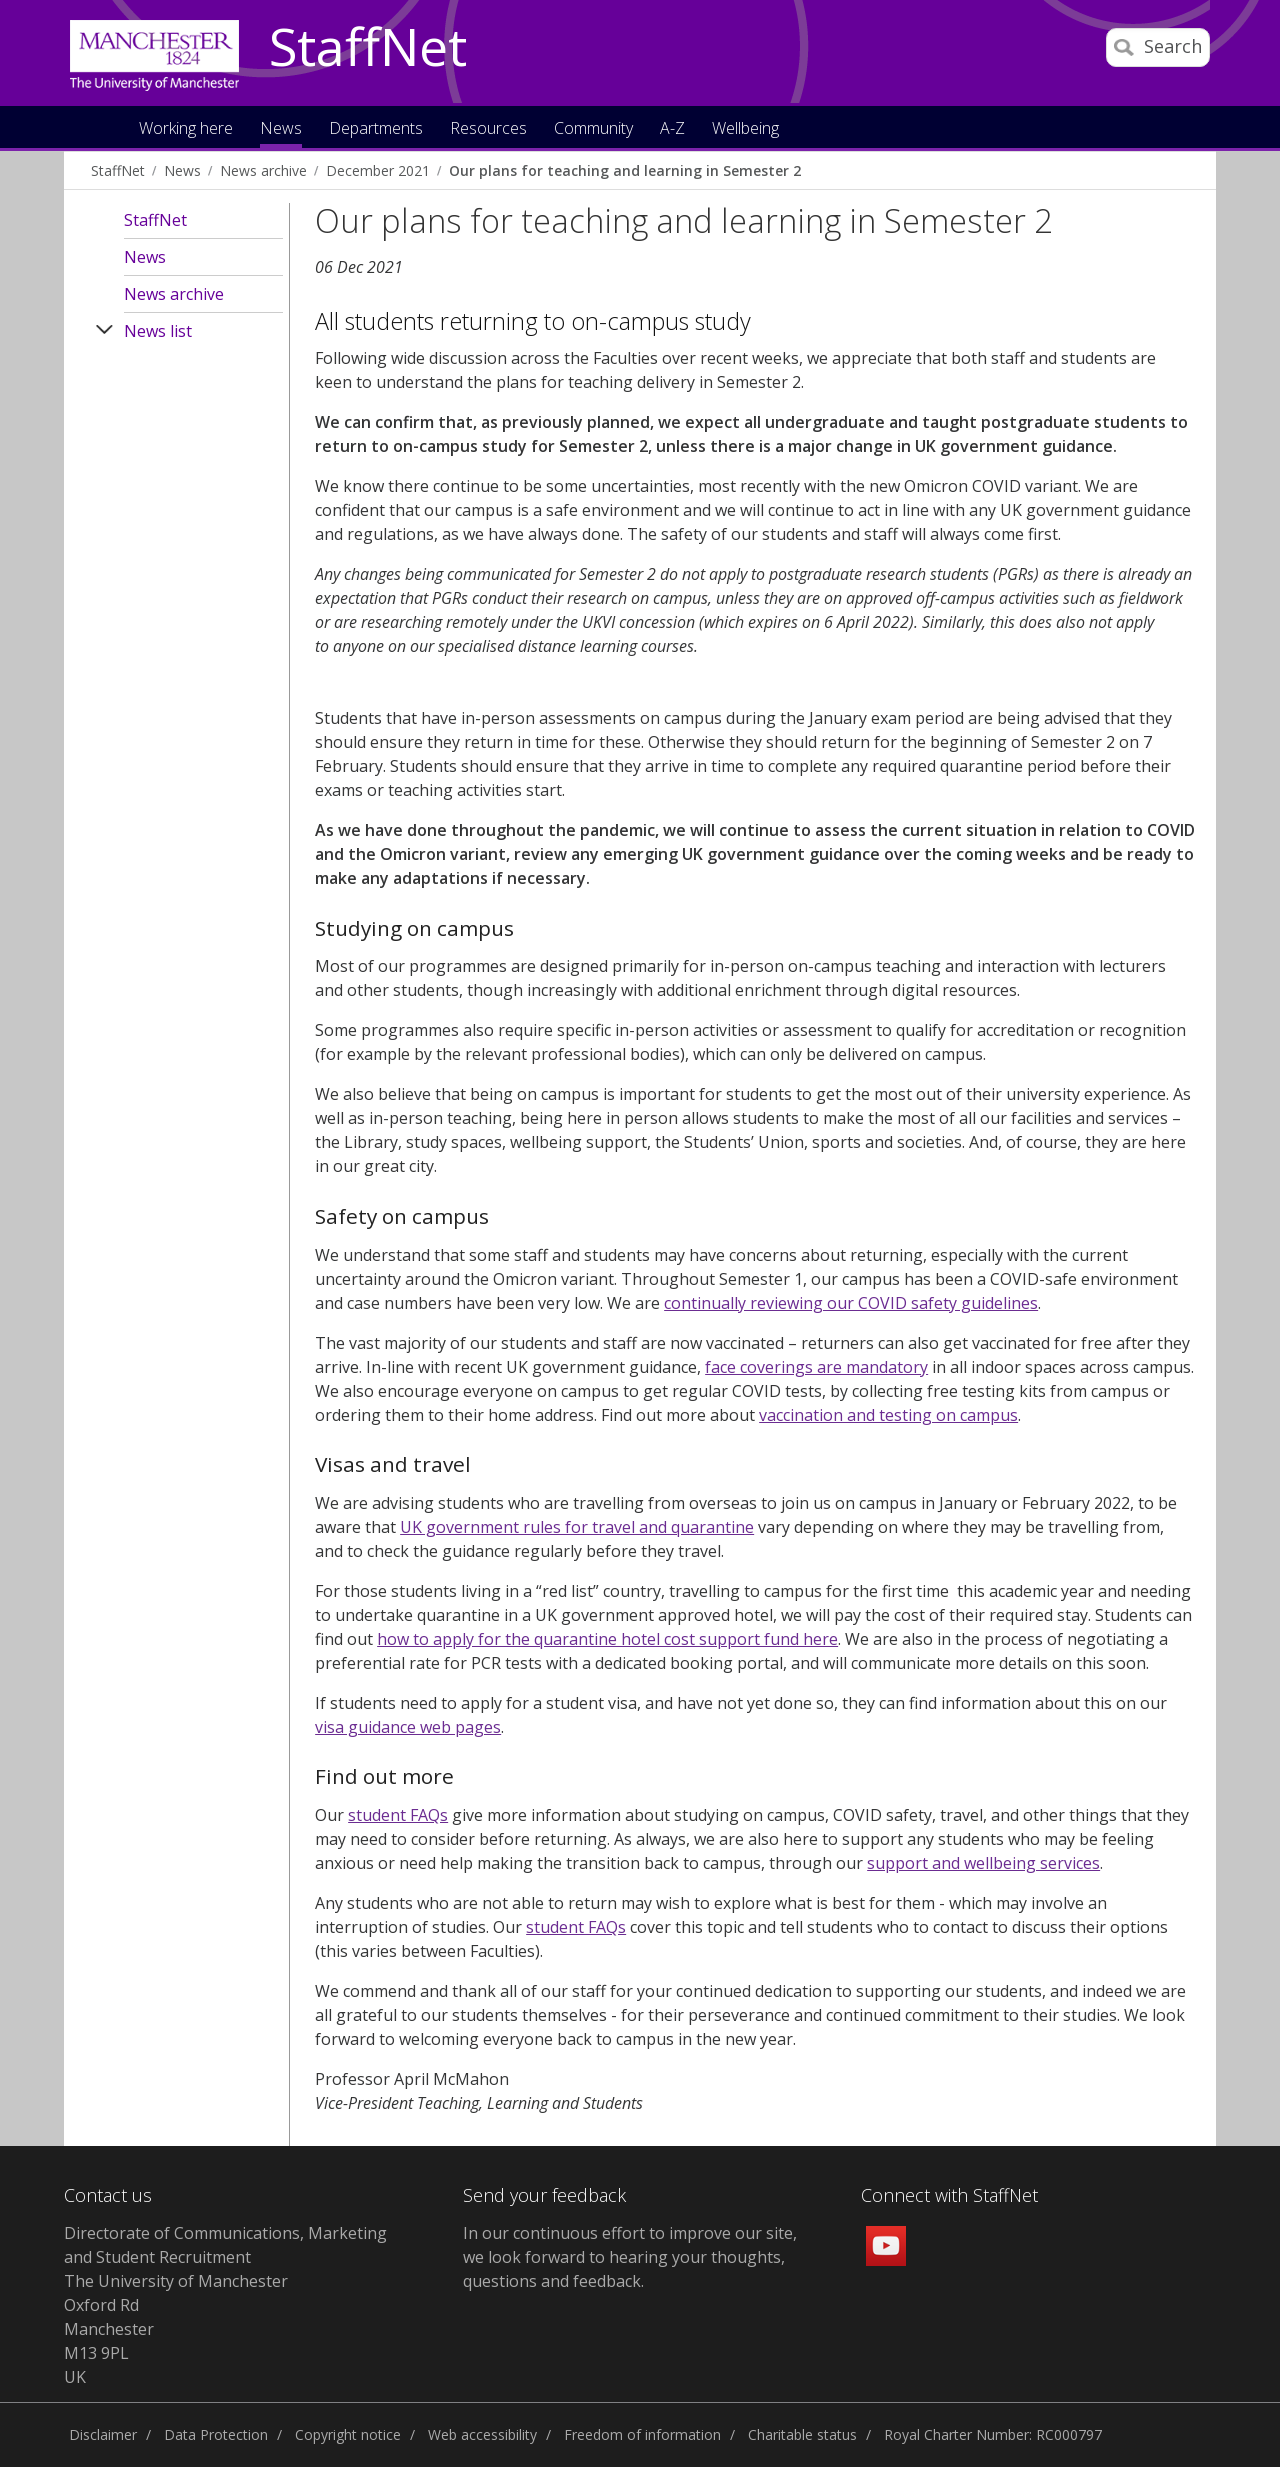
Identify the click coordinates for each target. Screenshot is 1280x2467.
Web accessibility (482, 2434)
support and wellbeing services (983, 1863)
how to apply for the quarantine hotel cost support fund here (607, 1639)
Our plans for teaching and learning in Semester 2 (625, 170)
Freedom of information (642, 2434)
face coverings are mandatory (816, 1367)
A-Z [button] (672, 129)
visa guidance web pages (408, 1727)
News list (158, 331)
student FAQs (398, 1815)
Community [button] (593, 129)
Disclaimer (103, 2434)
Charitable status (802, 2434)
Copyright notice (348, 2434)
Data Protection (216, 2434)
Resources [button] (488, 129)
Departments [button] (376, 129)
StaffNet (368, 48)
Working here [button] (186, 129)
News (182, 170)
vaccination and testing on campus (888, 1415)
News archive (263, 170)
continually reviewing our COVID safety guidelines (851, 1303)
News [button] (281, 129)
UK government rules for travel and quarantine (577, 1527)
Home (103, 126)
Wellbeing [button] (745, 129)
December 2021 (378, 170)
